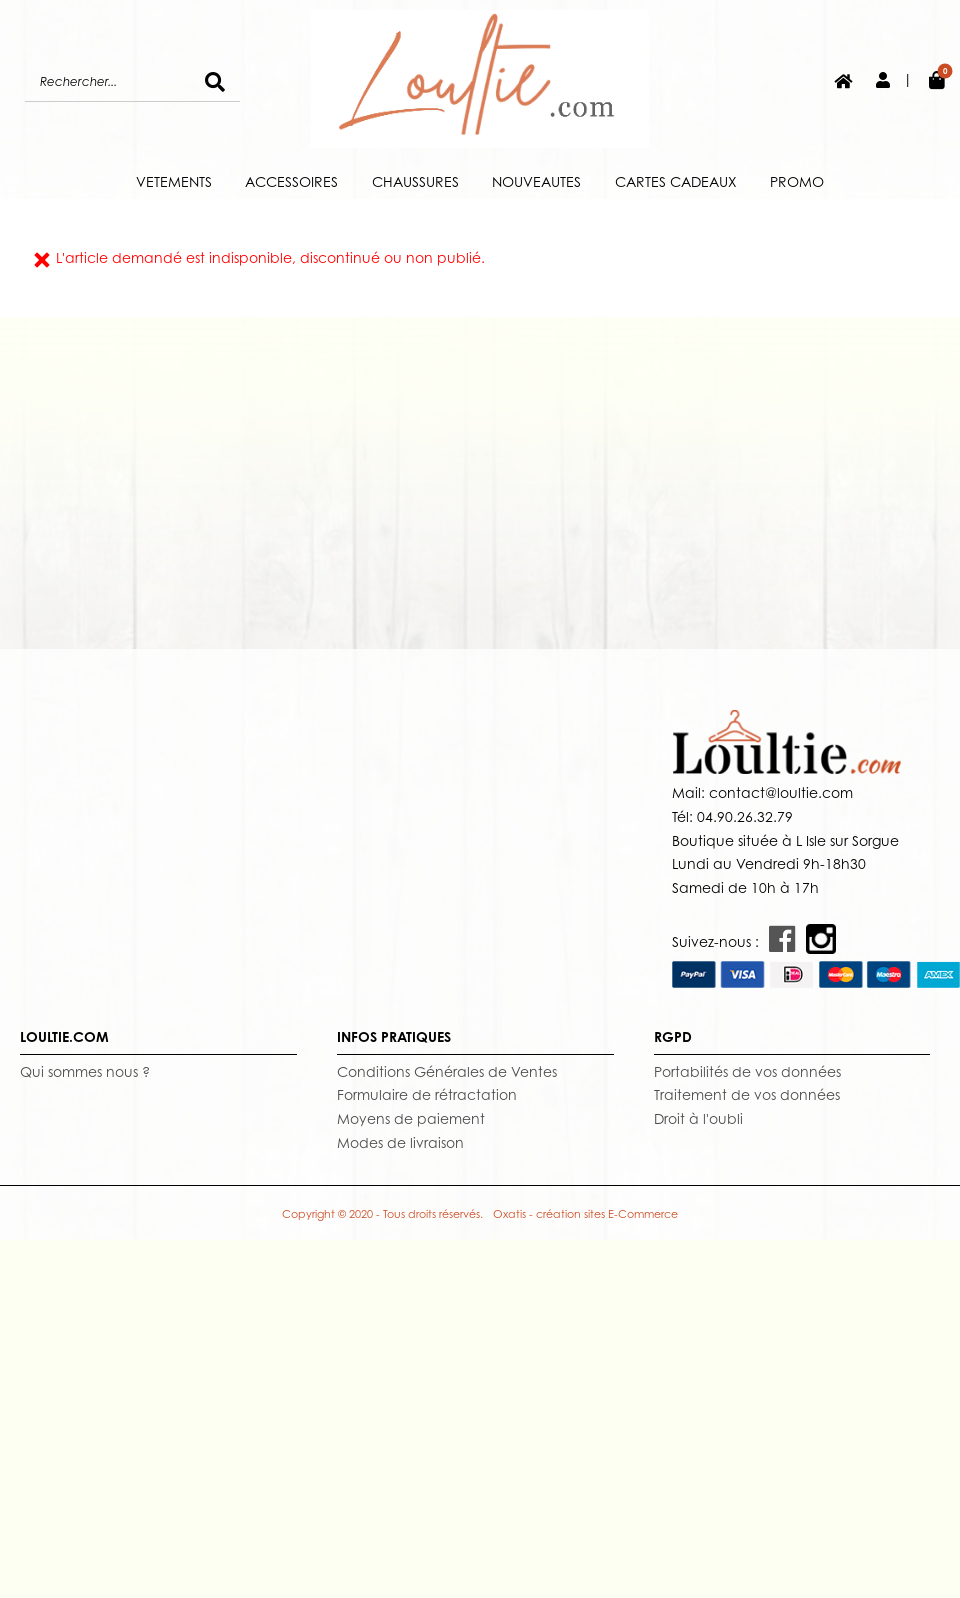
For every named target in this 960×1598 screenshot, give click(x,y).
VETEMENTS (174, 181)
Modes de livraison (400, 1142)
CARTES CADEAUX (676, 181)
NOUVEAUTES (536, 181)
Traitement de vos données (747, 1094)
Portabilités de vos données (747, 1071)
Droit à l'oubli (698, 1118)
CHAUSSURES (415, 181)
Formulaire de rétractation (427, 1094)
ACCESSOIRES (291, 181)
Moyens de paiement (411, 1118)
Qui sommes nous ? (85, 1071)
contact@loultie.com (779, 792)
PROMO (797, 181)
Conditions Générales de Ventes (447, 1071)
